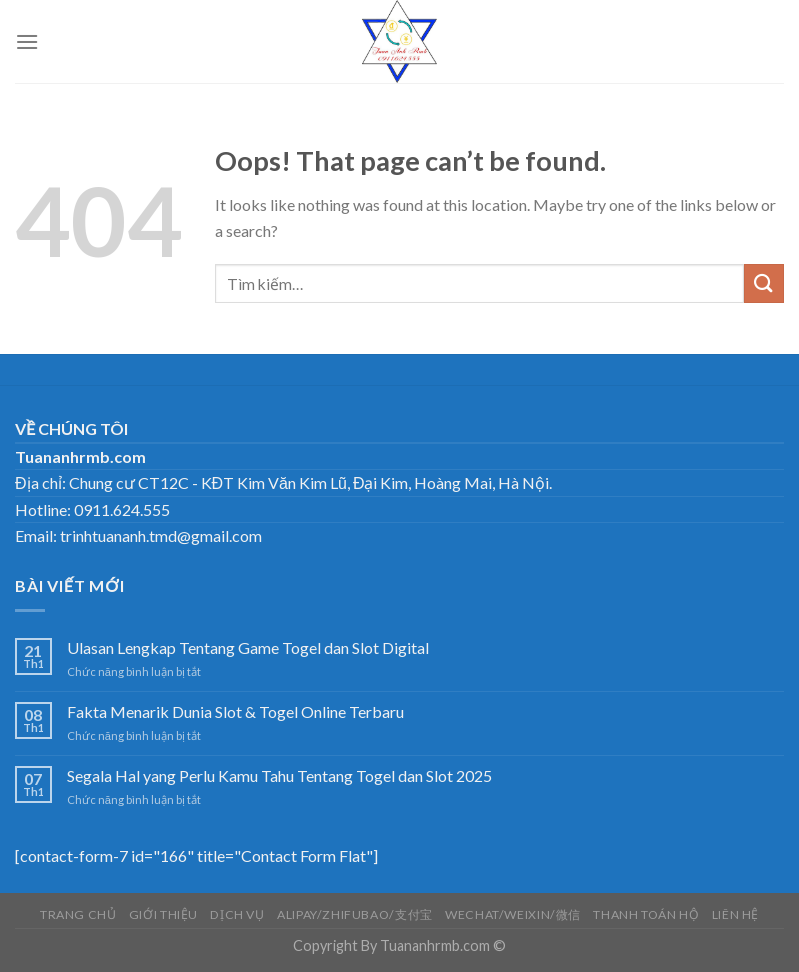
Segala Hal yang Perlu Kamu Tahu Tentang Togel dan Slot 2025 (279, 775)
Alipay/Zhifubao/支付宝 (355, 914)
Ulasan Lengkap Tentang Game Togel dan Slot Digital (248, 647)
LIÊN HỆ (735, 914)
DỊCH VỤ (237, 914)
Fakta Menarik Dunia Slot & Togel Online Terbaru (235, 711)
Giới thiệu (163, 914)
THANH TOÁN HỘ (646, 914)
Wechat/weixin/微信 (513, 914)
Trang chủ (78, 914)
